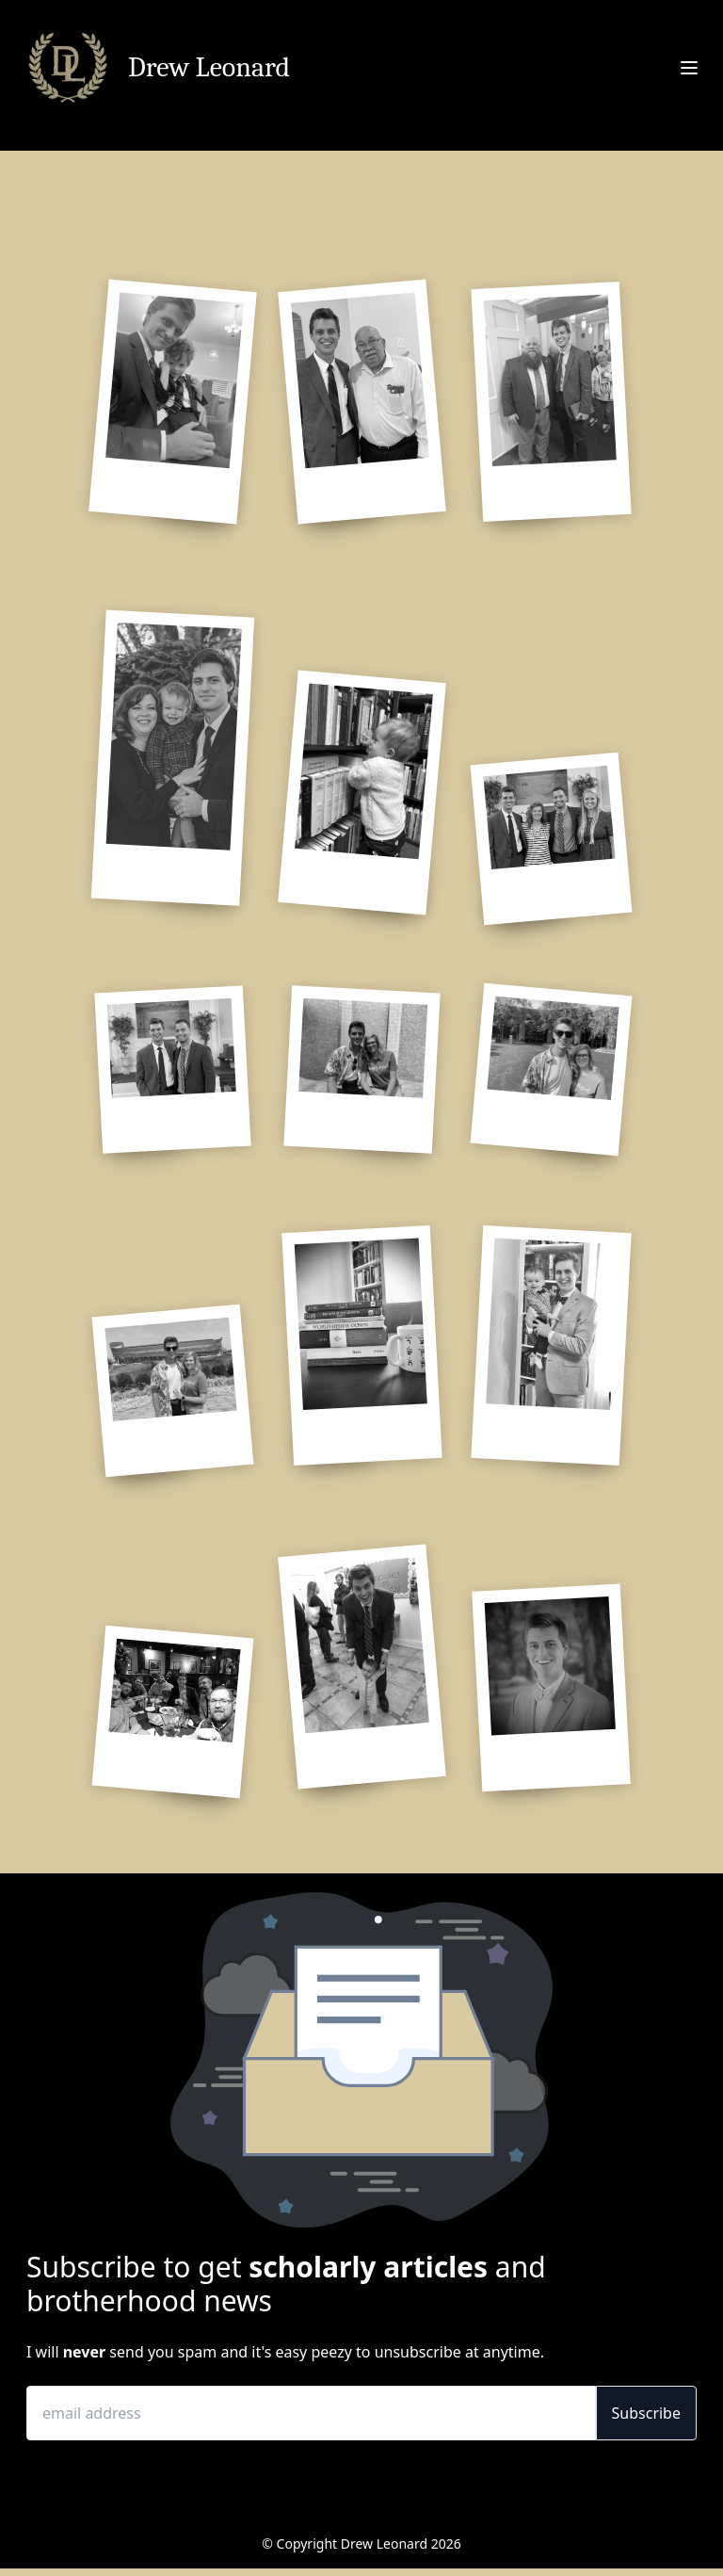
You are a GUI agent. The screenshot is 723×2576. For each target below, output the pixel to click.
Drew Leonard (209, 68)
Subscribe (646, 2413)
